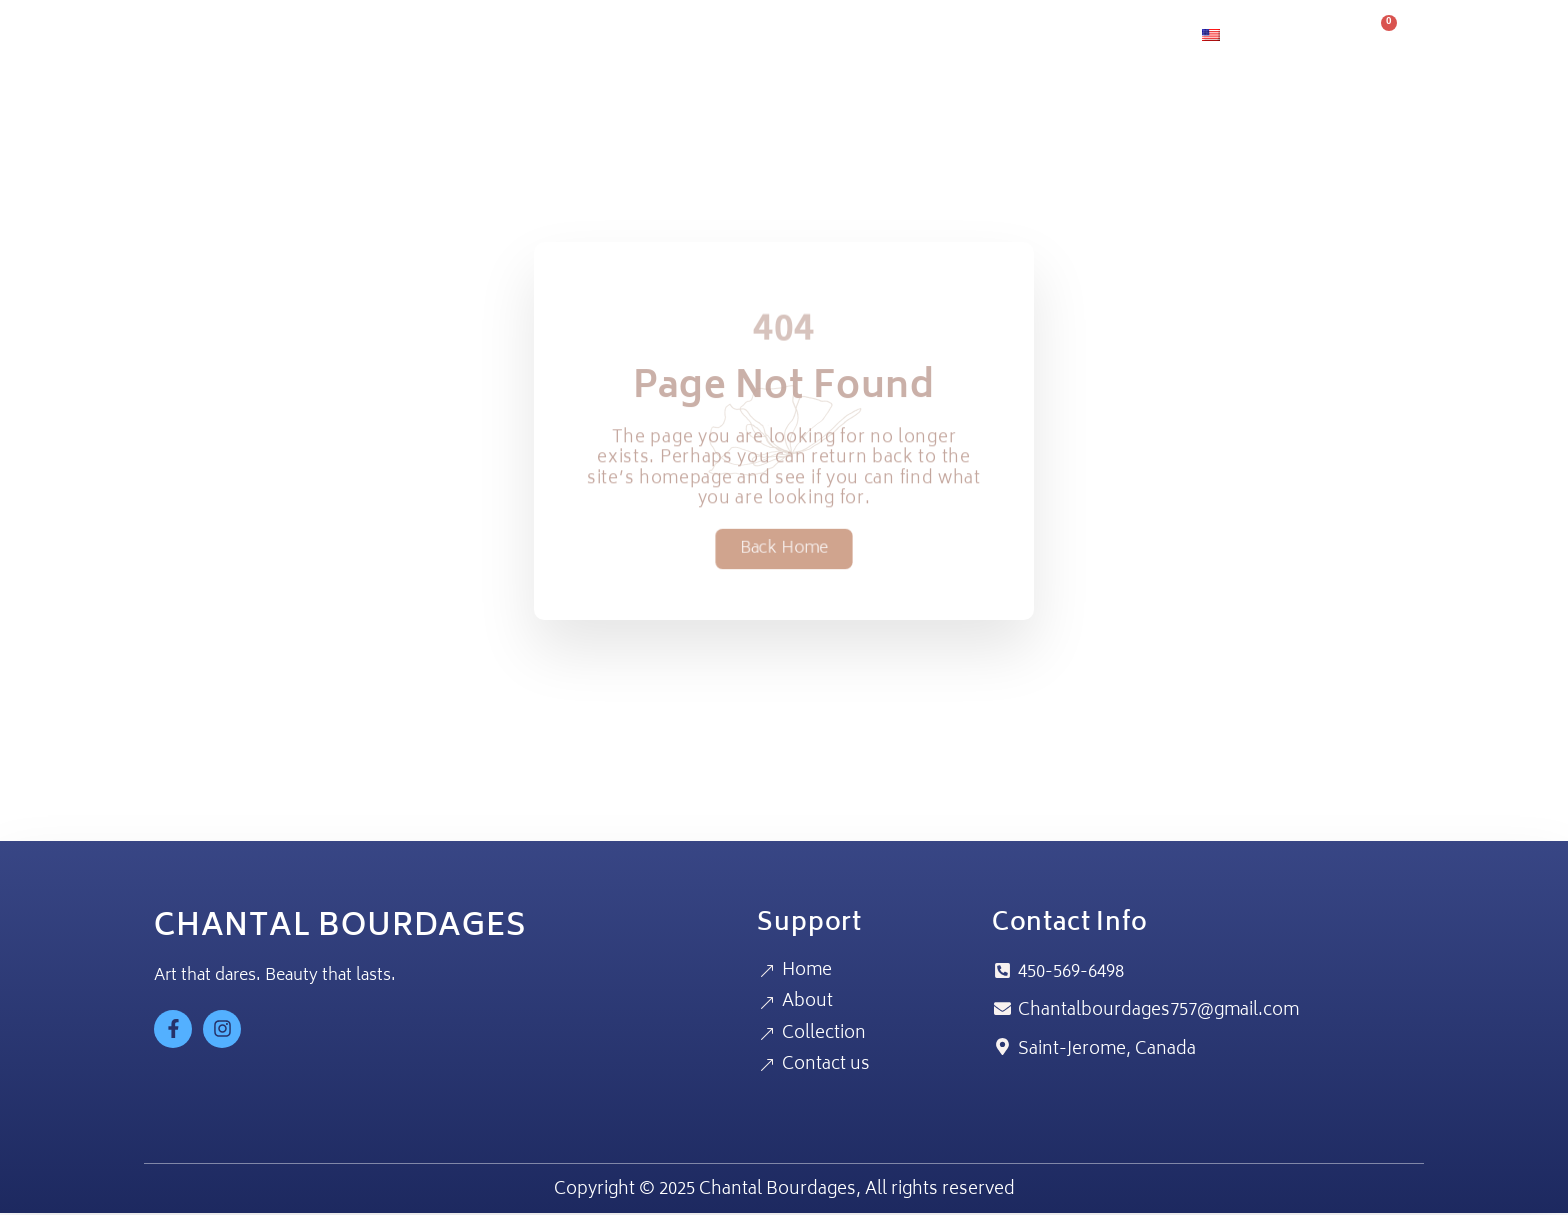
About (879, 36)
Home (790, 36)
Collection (986, 36)
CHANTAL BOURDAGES (340, 928)
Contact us (1114, 36)
